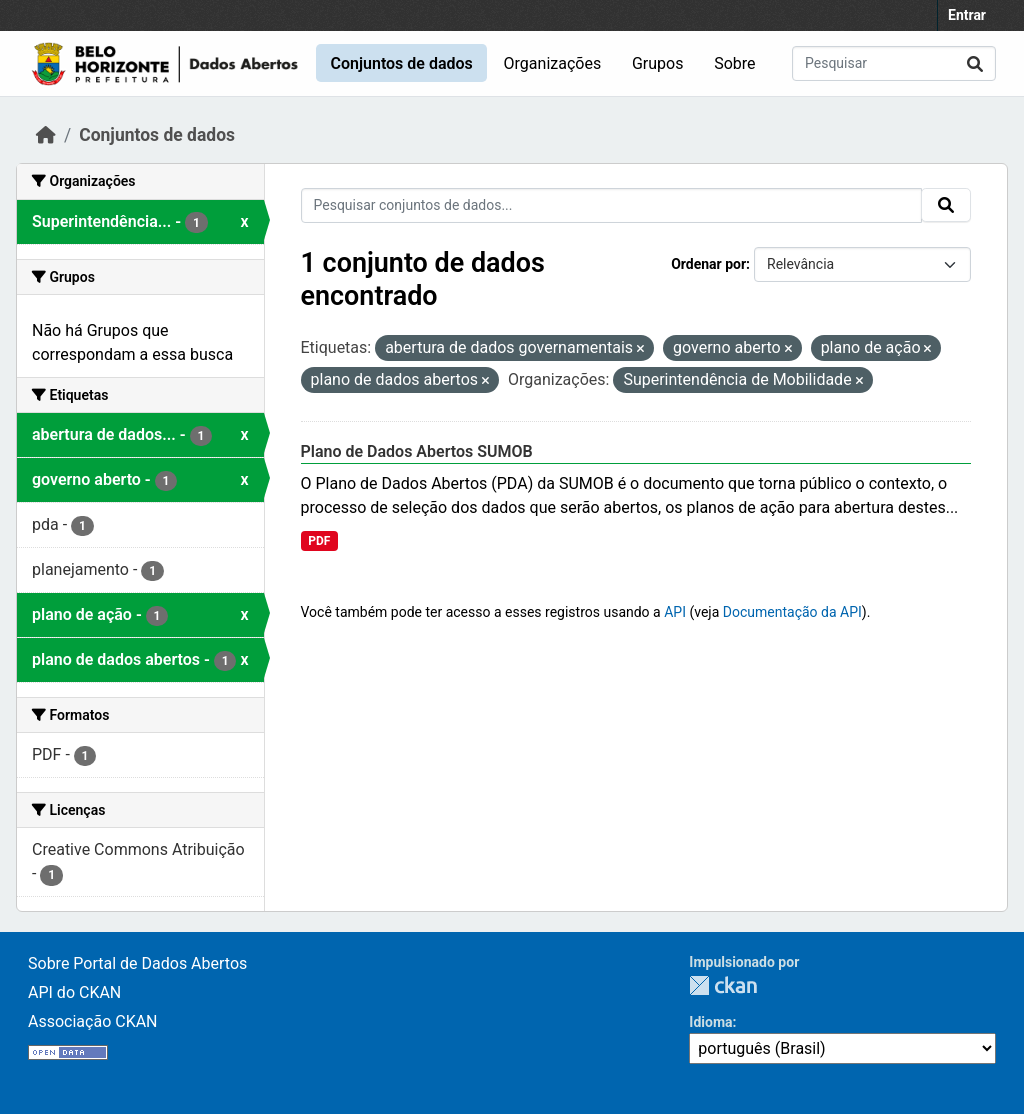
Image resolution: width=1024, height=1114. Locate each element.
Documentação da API (792, 612)
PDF (319, 541)
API (675, 612)
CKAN (723, 985)
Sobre (734, 63)
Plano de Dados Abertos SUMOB (417, 451)
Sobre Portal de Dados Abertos (137, 963)
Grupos (658, 63)
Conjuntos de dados (401, 63)
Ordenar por (708, 264)
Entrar (967, 15)
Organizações (553, 63)
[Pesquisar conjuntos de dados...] (894, 63)
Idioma (710, 1022)
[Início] (46, 135)
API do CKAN (74, 992)
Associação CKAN (93, 1021)
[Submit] (975, 63)
